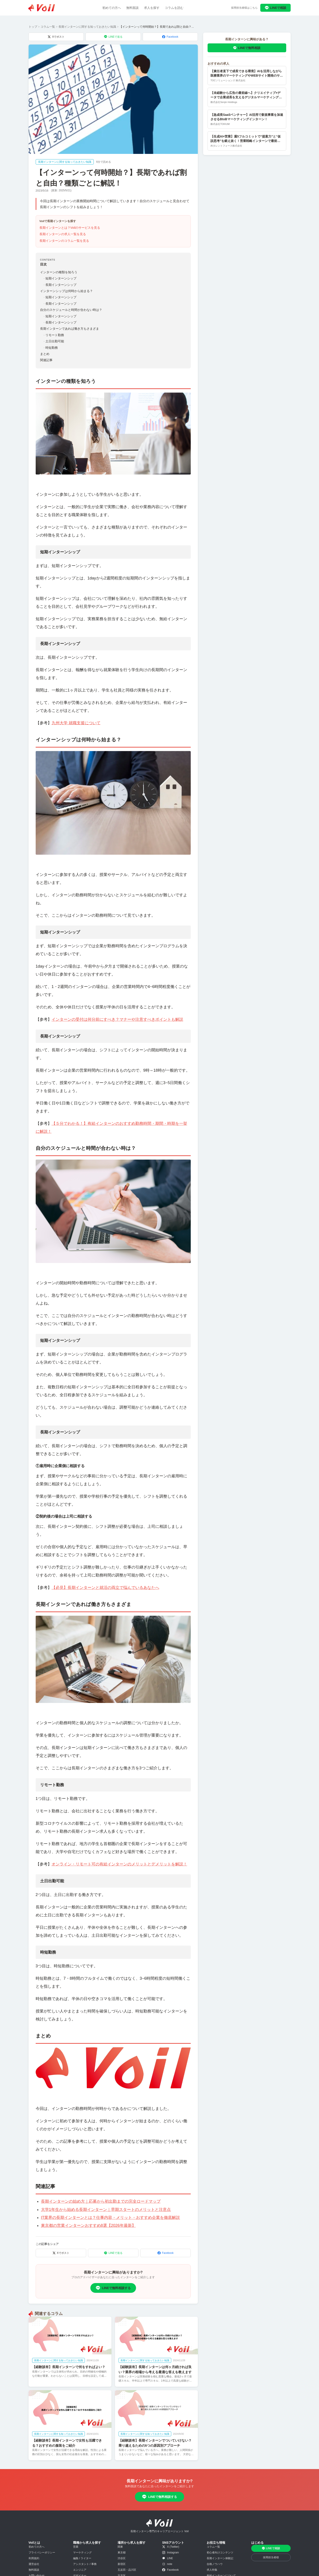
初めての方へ (111, 8)
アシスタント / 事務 (85, 2564)
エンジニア (79, 2569)
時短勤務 (51, 347)
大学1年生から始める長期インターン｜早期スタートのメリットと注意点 (106, 2209)
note (167, 2564)
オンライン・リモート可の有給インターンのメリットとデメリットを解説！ (119, 1864)
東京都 (122, 2552)
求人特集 (212, 2569)
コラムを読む (174, 8)
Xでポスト (56, 36)
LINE (167, 2558)
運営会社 (34, 2564)
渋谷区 (122, 2558)
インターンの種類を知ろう (58, 272)
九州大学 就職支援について (76, 723)
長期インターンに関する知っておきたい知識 (87, 26)
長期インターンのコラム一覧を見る (64, 240)
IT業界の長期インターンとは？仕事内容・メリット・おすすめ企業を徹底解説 (110, 2217)
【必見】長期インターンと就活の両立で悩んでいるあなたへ (105, 1587)
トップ (33, 26)
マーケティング (82, 2552)
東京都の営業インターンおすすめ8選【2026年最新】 (88, 2225)
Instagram (170, 2552)
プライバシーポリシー (42, 2552)
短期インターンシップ (60, 278)
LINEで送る (113, 36)
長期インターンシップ (60, 285)
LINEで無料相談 (247, 48)
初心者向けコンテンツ (220, 2552)
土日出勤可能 (54, 341)
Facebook (170, 36)
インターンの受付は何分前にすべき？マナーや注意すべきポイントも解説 (117, 1019)
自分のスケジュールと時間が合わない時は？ (71, 310)
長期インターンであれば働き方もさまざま (69, 328)
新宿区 (122, 2564)
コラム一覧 (48, 26)
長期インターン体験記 (220, 2558)
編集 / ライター (82, 2558)
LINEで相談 (275, 8)
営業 (75, 2546)
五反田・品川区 (127, 2569)
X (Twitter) (170, 2546)
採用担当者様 (271, 2557)
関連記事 (46, 360)
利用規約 (34, 2558)
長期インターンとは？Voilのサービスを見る (69, 227)
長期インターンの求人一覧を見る (62, 234)
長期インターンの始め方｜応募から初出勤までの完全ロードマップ (101, 2201)
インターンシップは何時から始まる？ (66, 291)
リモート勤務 (54, 335)
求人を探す (152, 8)
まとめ (44, 354)
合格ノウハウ (215, 2564)
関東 (120, 2546)
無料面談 (132, 8)
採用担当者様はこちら (244, 7)
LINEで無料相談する (113, 2288)
